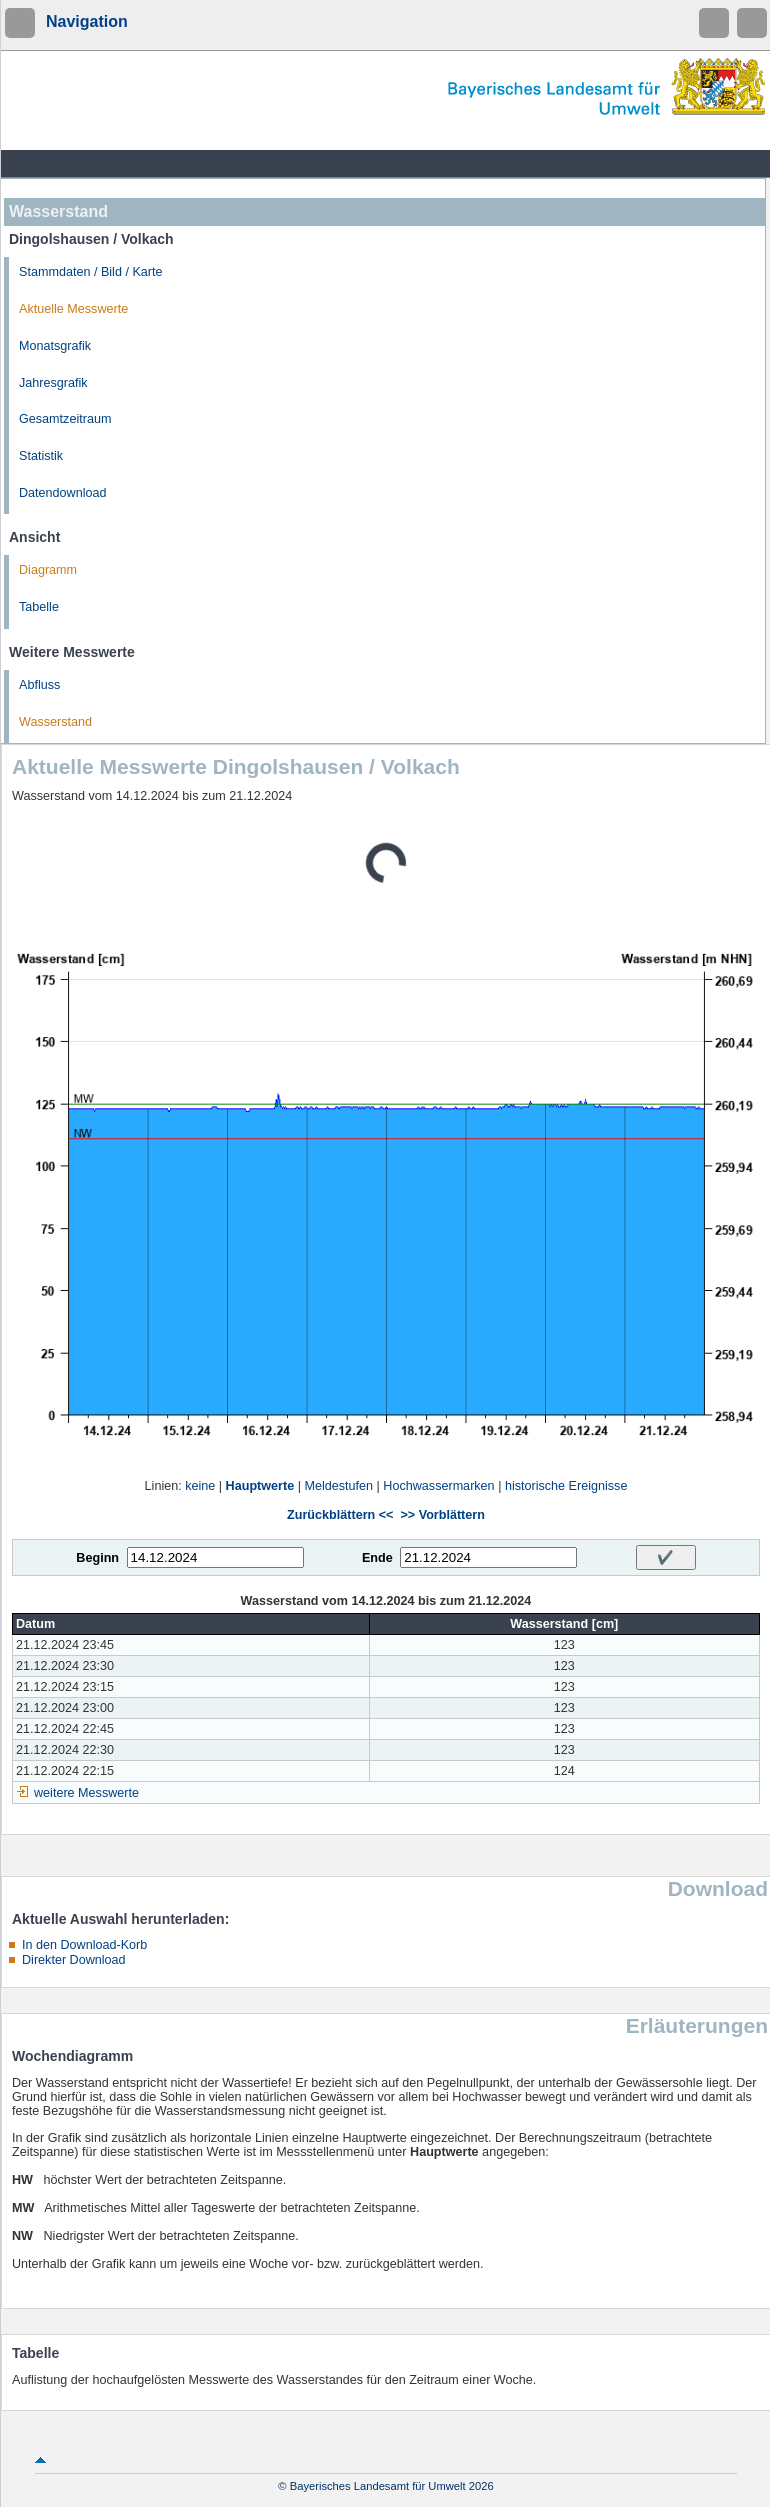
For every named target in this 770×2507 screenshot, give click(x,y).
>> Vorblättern (442, 1515)
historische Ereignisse (566, 1486)
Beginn (97, 1558)
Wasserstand (55, 722)
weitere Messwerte (86, 1793)
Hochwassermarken (438, 1486)
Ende (377, 1558)
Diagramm (48, 570)
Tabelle (39, 607)
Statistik (41, 456)
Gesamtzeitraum (65, 419)
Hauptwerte (260, 1486)
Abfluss (39, 685)
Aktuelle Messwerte (73, 309)
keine (200, 1486)
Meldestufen (338, 1486)
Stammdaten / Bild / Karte (91, 272)
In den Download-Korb (84, 1945)
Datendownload (63, 493)
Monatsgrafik (55, 346)
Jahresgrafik (53, 383)
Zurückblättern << (340, 1515)
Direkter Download (74, 1960)
